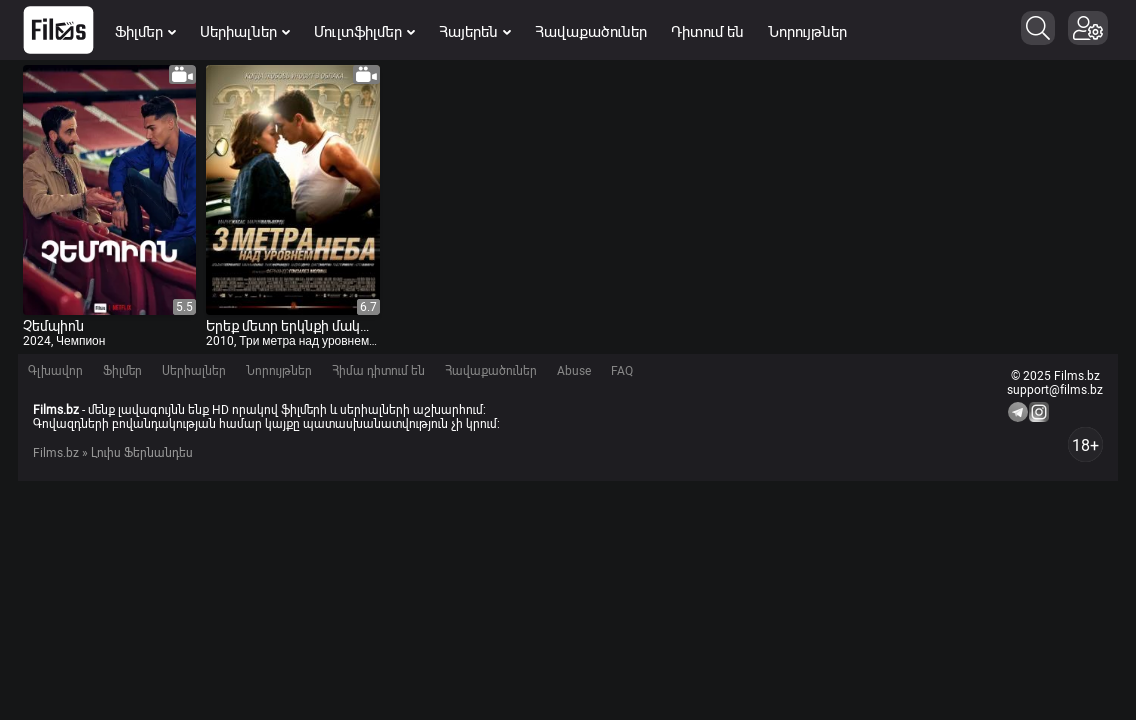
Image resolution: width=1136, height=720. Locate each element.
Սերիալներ (245, 32)
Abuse (574, 371)
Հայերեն (475, 32)
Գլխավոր (55, 371)
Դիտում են (707, 32)
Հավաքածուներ (591, 32)
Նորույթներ (807, 32)
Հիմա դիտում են (378, 371)
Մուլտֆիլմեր (364, 32)
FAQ (622, 371)
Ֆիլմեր (145, 32)
